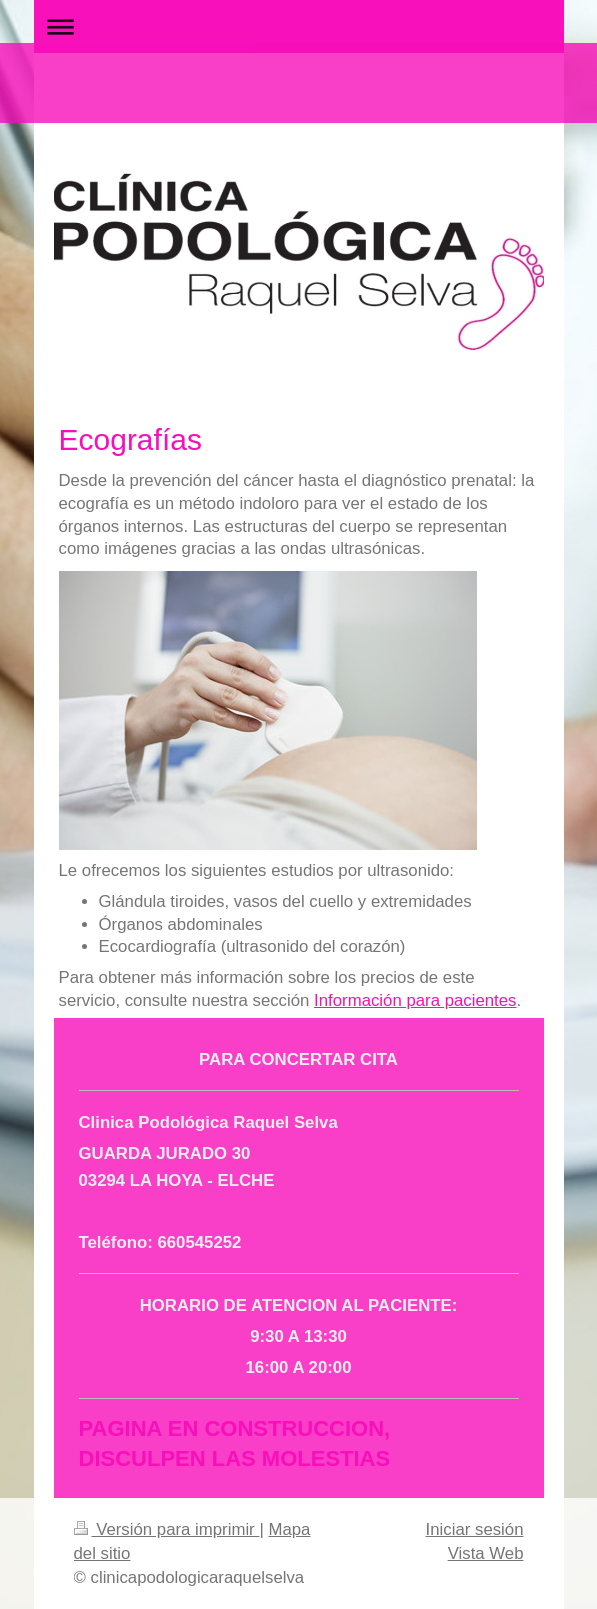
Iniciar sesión (475, 1529)
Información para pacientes (415, 1000)
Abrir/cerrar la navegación (299, 26)
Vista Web (486, 1553)
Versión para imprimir (167, 1529)
